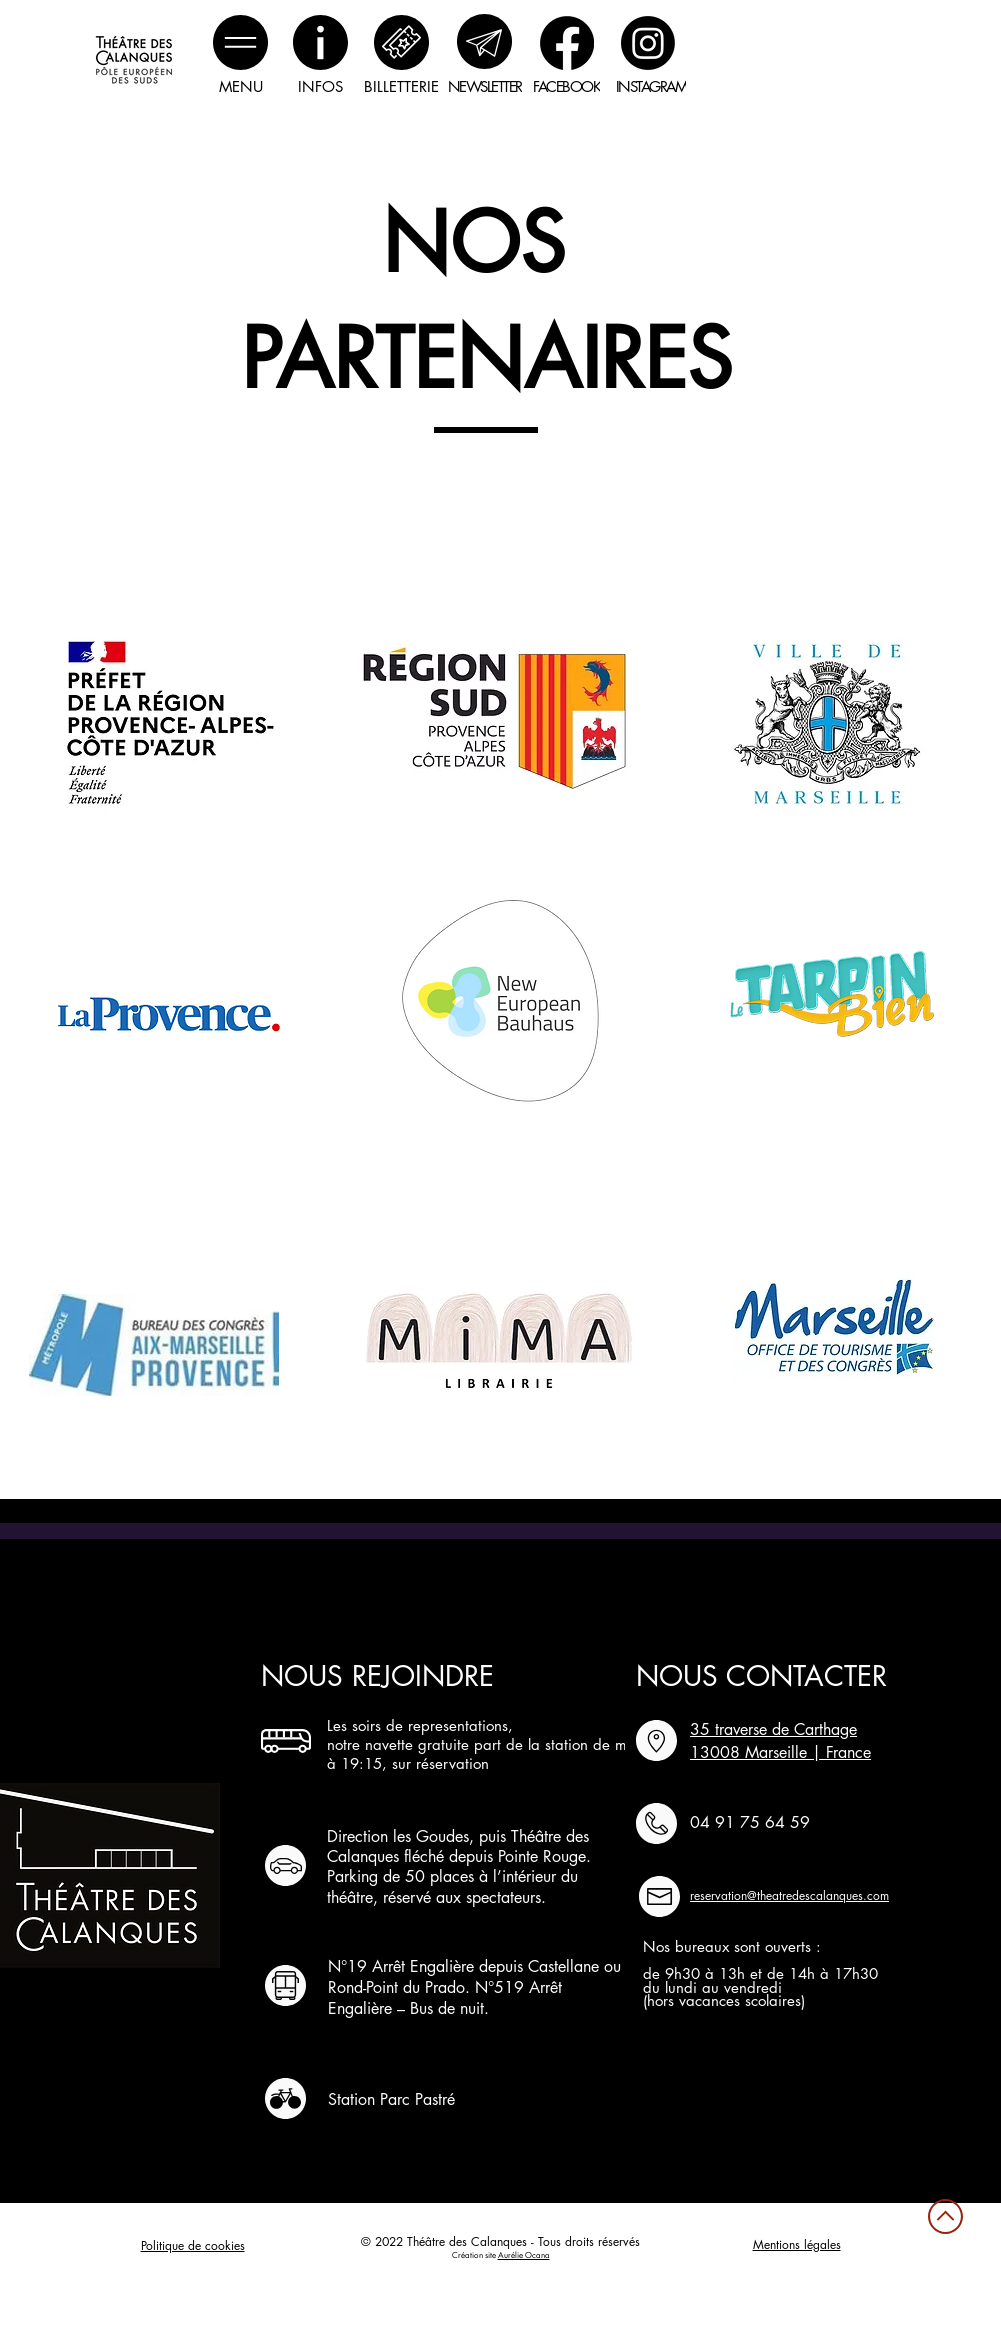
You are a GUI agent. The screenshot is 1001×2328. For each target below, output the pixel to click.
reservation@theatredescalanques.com (789, 1895)
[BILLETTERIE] (401, 86)
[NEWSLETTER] (484, 86)
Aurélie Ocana (524, 2255)
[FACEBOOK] (566, 86)
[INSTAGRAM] (651, 86)
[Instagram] (648, 43)
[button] (240, 42)
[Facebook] (567, 43)
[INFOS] (320, 86)
